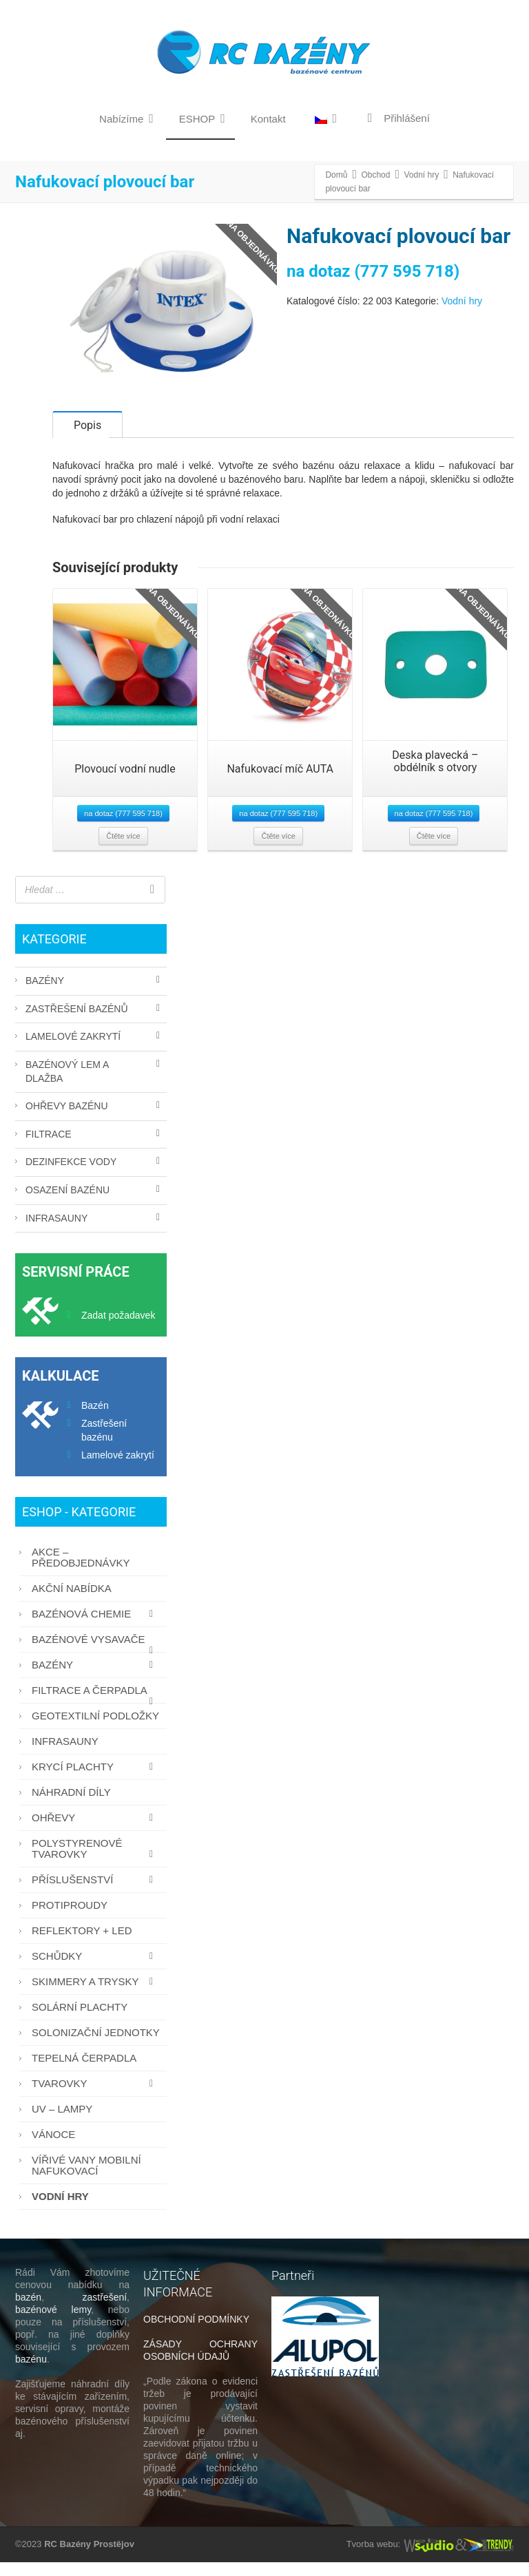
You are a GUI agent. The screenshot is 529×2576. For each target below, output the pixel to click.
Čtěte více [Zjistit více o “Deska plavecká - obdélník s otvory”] (434, 850)
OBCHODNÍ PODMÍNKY (196, 2332)
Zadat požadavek (118, 1328)
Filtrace (48, 1147)
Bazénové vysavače (96, 1656)
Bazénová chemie (96, 1627)
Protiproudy (69, 1919)
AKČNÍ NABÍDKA (72, 1602)
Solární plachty (79, 2021)
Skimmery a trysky (96, 1995)
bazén (28, 2310)
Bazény (44, 994)
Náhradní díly (71, 1806)
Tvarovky (96, 2097)
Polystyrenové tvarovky (96, 1862)
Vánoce (53, 2148)
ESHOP (202, 118)
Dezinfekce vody (70, 1175)
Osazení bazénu (67, 1203)
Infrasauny (56, 1231)
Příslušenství (96, 1893)
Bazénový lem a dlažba (67, 1085)
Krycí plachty (96, 1780)
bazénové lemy (53, 2323)
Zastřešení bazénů (76, 1022)
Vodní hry (462, 300)
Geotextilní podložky (95, 1729)
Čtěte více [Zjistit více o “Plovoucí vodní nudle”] (123, 850)
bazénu (31, 2372)
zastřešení (105, 2310)
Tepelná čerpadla (84, 2071)
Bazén (95, 1419)
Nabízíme (126, 118)
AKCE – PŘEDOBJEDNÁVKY (81, 1571)
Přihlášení (396, 118)
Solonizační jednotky (96, 2046)
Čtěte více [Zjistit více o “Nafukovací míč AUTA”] (278, 850)
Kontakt (268, 119)
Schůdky (96, 1970)
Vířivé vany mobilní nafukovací (86, 2179)
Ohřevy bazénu (66, 1119)
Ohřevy (96, 1831)
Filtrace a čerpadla (96, 1707)
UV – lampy (62, 2122)
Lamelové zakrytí (73, 1050)
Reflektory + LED (82, 1944)
